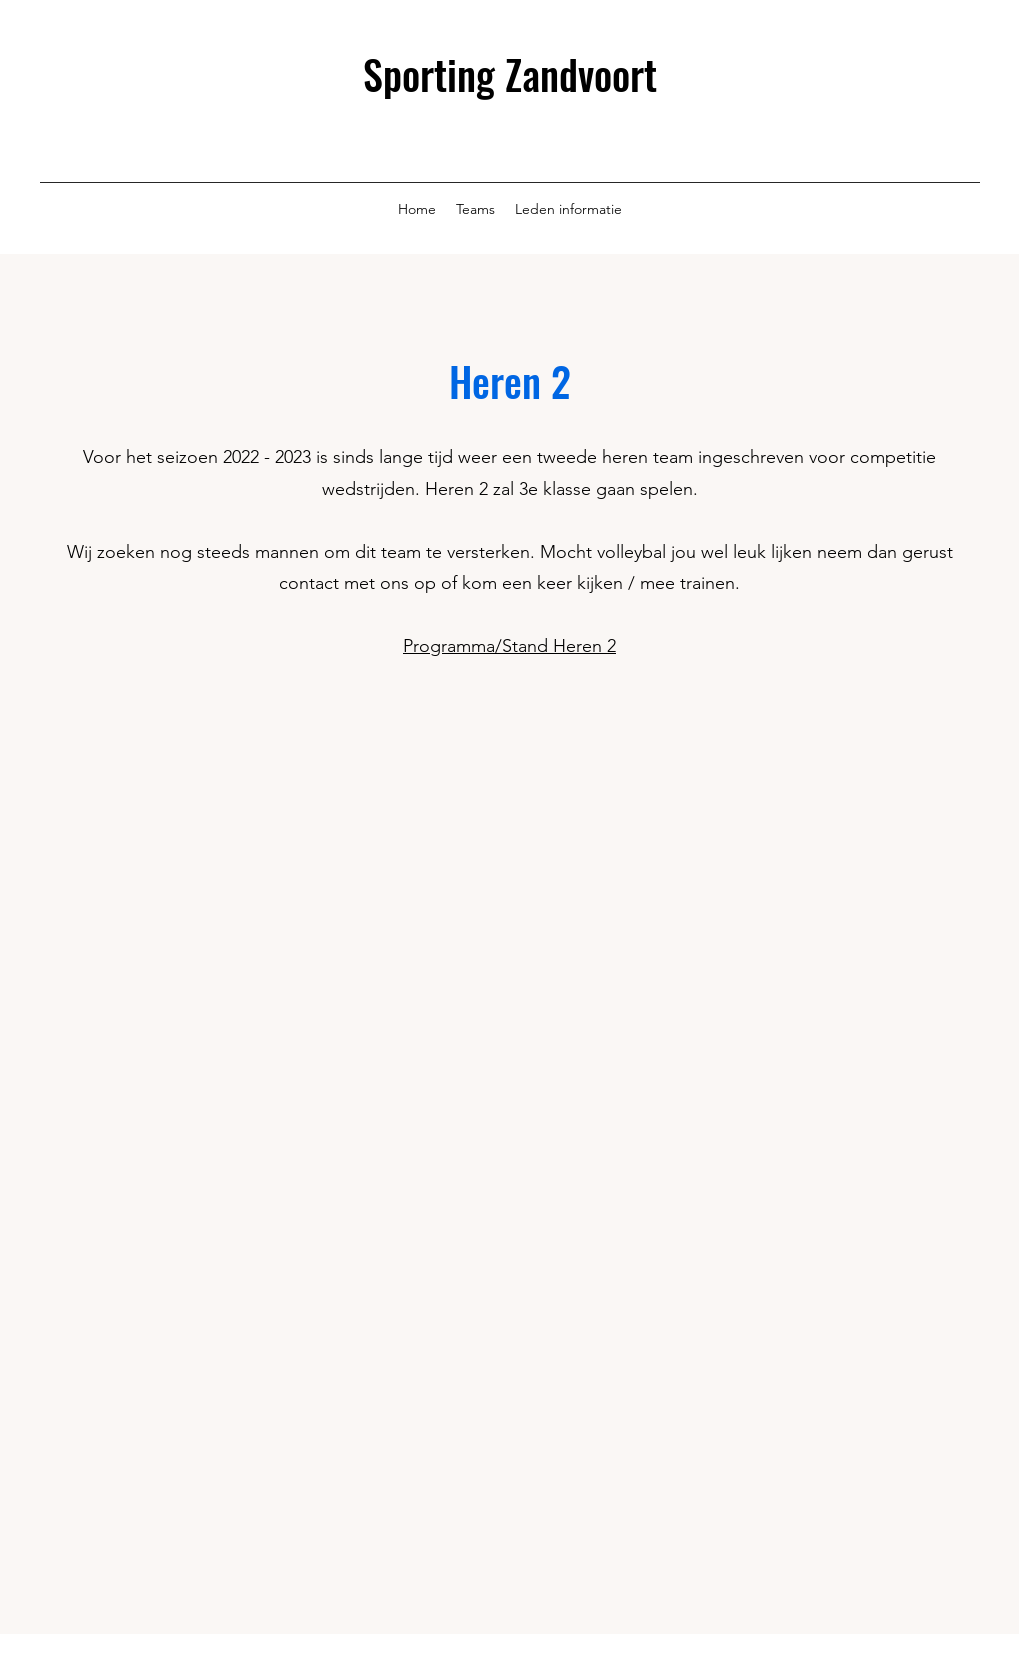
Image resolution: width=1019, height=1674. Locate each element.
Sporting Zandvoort (510, 74)
